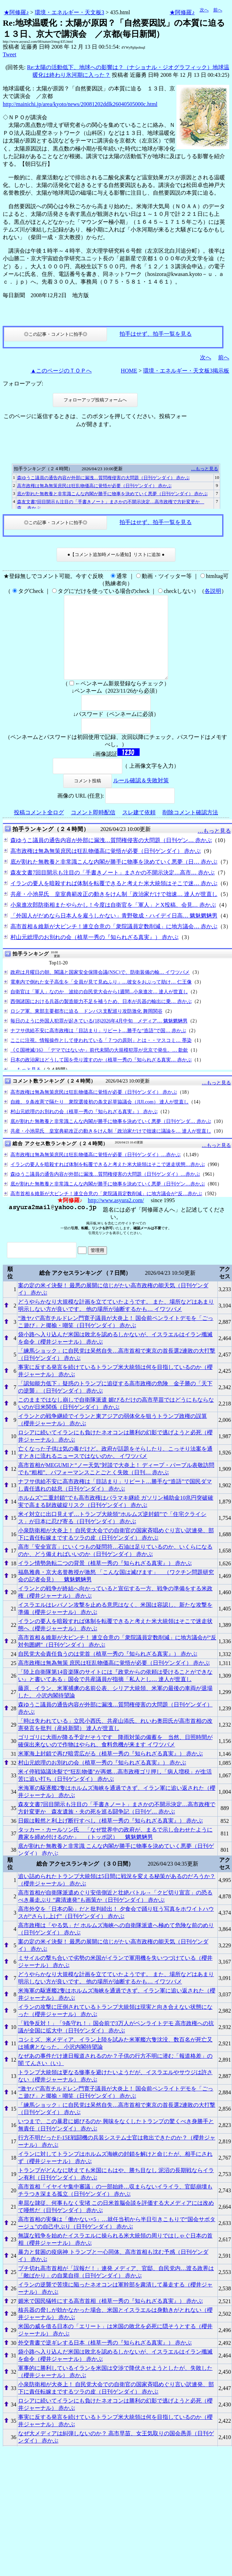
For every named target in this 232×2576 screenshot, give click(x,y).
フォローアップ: (23, 383)
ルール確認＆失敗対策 (141, 797)
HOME (129, 371)
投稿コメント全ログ (39, 829)
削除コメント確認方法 (190, 829)
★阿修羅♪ (16, 12)
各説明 (213, 591)
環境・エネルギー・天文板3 (69, 12)
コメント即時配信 (93, 829)
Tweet (9, 54)
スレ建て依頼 (139, 829)
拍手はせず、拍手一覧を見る (155, 334)
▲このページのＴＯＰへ (61, 371)
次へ (204, 10)
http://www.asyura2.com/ (116, 1217)
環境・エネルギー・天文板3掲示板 (186, 371)
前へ (217, 10)
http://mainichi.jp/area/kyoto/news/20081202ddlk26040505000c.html (80, 104)
